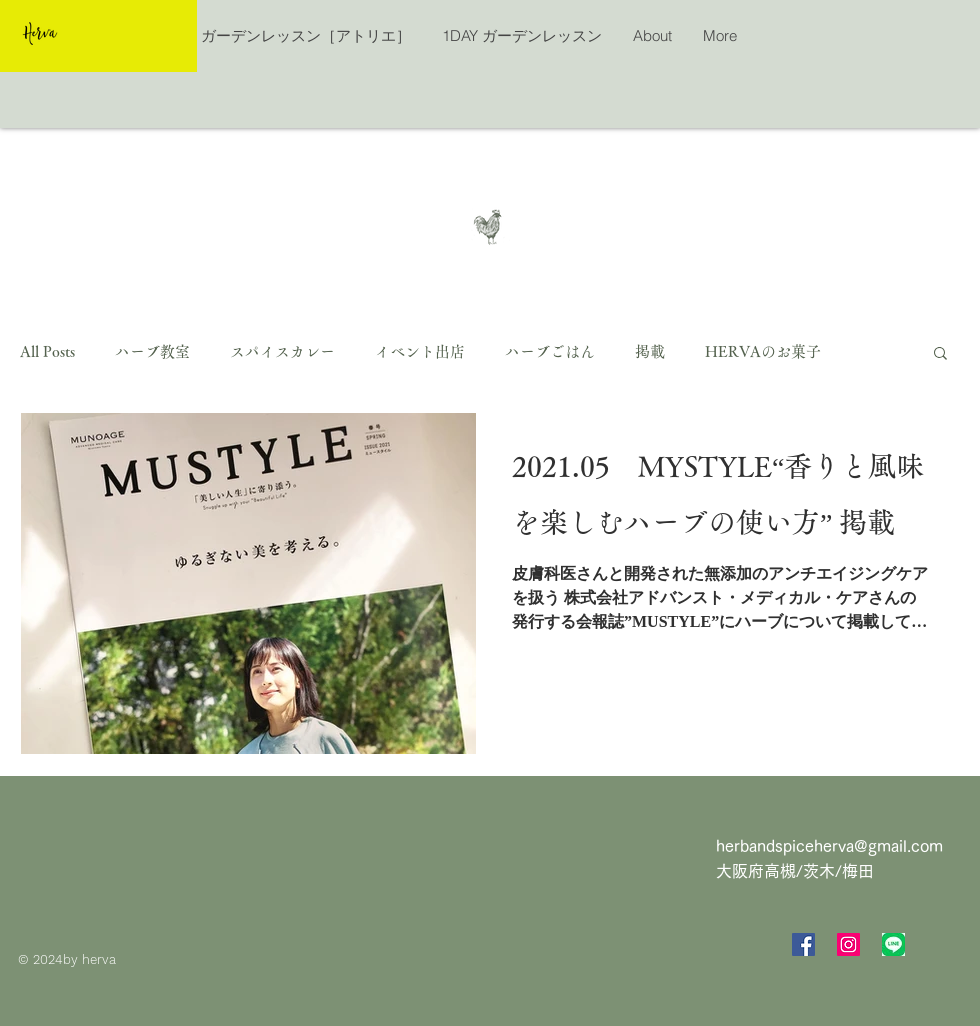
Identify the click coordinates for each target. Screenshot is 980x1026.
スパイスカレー (282, 351)
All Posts (47, 351)
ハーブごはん (550, 351)
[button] (940, 354)
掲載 (650, 351)
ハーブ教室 (152, 351)
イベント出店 (420, 351)
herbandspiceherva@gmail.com (829, 846)
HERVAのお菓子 (763, 351)
